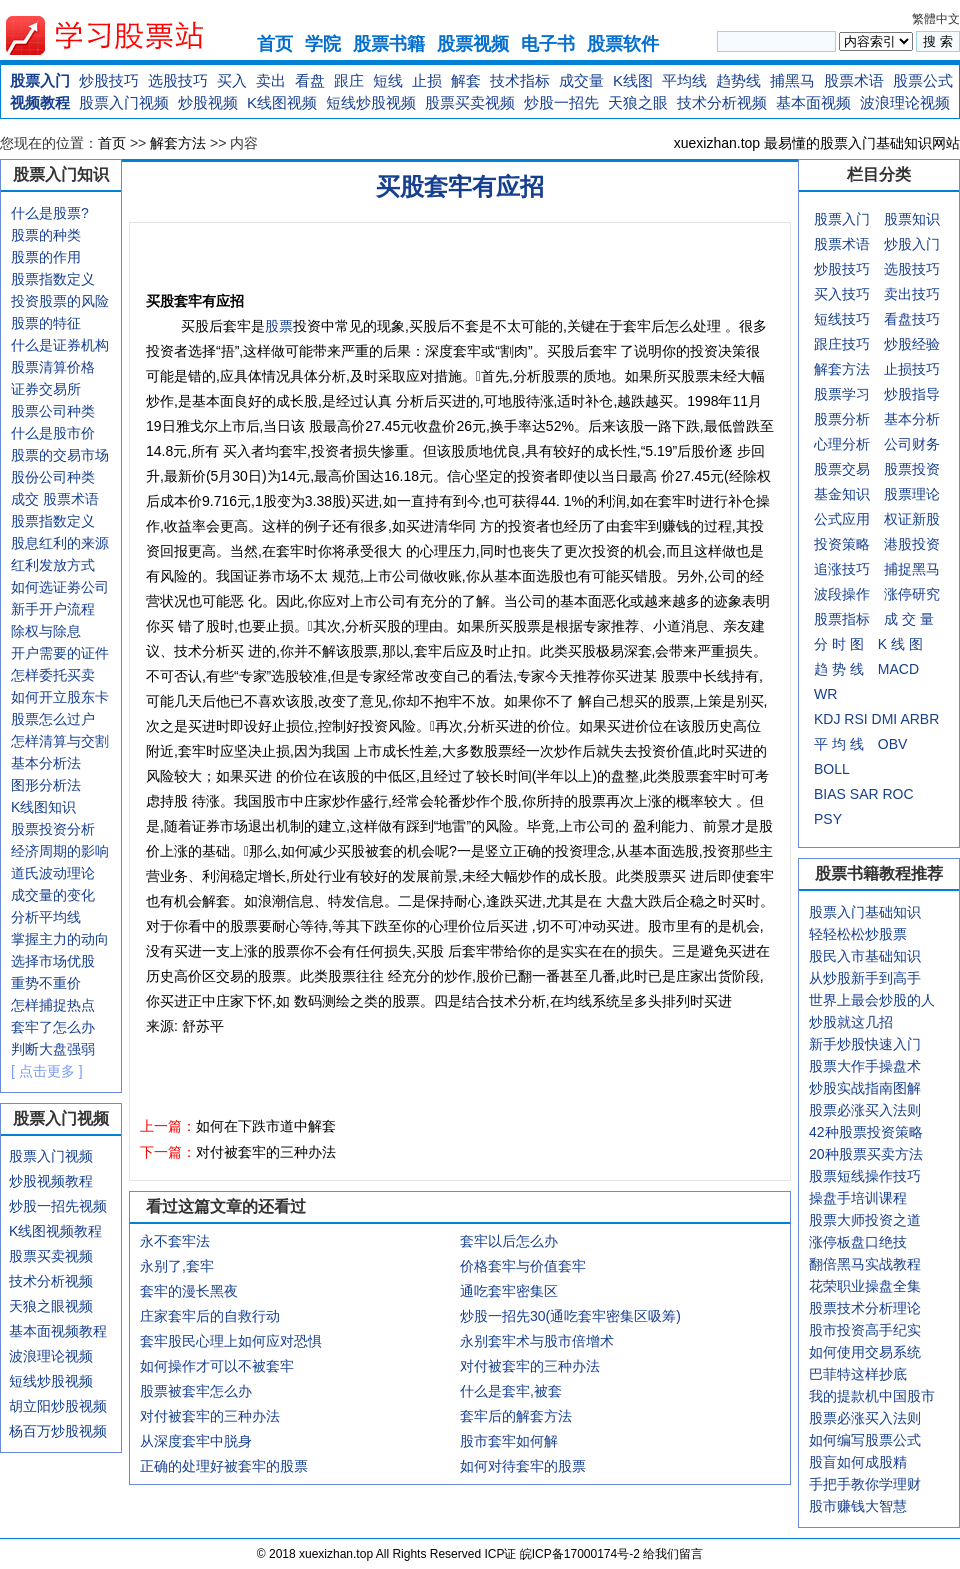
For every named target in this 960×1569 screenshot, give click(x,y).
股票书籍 (389, 44)
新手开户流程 (53, 609)
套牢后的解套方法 (516, 1416)
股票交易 (842, 469)
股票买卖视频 (470, 102)
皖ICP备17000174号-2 (581, 1554)
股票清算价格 (53, 367)
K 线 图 (900, 644)
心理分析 (842, 444)
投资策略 (842, 544)
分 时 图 (839, 644)
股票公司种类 (53, 411)
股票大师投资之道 (865, 1220)
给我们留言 (673, 1554)
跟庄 (349, 80)
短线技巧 (842, 319)
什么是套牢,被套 (511, 1391)
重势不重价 (46, 983)
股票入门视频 (124, 102)
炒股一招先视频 (58, 1206)
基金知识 (842, 494)
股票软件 (623, 44)
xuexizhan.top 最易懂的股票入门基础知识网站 (817, 143)
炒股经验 (912, 344)
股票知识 (912, 219)
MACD (898, 669)
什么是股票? (50, 213)
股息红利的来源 (60, 543)
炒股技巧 (109, 80)
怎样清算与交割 (60, 741)
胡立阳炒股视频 (58, 1406)
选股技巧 (178, 80)
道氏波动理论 (53, 873)
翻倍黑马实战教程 (865, 1264)
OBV (893, 744)
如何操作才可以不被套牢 (217, 1366)
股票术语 (854, 80)
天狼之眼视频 (51, 1306)
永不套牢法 (175, 1241)
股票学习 (842, 394)
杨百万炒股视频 (58, 1431)
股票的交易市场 (60, 455)
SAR (864, 794)
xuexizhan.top (121, 35)
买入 (232, 80)
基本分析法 (46, 763)
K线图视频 (282, 102)
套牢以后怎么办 (509, 1241)
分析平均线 (46, 917)
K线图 (633, 80)
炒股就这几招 (851, 1022)
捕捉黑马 (912, 569)
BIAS (830, 794)
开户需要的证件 (60, 653)
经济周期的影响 (60, 851)
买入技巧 (842, 294)
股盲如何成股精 (858, 1462)
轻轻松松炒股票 (858, 934)
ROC (897, 794)
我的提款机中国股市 (872, 1396)
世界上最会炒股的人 (872, 1000)
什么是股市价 (53, 433)
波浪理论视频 (905, 102)
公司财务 (912, 444)
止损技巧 (912, 369)
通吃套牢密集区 (509, 1291)
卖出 (271, 80)
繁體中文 (936, 19)
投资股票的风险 (60, 301)
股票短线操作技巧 (865, 1176)
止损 (427, 80)
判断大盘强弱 (53, 1049)
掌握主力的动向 (60, 939)
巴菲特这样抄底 (858, 1374)
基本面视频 (813, 102)
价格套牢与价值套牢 (523, 1266)
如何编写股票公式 (865, 1440)
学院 (323, 44)
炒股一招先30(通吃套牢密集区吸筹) (570, 1316)
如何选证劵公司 (60, 587)
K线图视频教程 (55, 1231)
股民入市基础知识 (865, 956)
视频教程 (40, 102)
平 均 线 (839, 744)
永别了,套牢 (177, 1266)
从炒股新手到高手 (865, 978)
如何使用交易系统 (865, 1352)
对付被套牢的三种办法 (266, 1152)
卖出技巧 (912, 294)
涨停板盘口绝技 (858, 1242)
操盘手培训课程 (858, 1198)
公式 (828, 519)
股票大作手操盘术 (865, 1066)
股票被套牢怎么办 (196, 1391)
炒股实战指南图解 (865, 1088)
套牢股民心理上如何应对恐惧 (231, 1341)
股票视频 (473, 44)
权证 (898, 519)
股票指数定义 (53, 279)
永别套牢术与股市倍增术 (537, 1341)
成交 (25, 499)
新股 (926, 519)
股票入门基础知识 (865, 912)
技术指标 (520, 80)
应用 (856, 519)
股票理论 (912, 494)
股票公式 (923, 80)
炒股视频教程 (51, 1181)
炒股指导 (912, 394)
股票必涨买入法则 (865, 1110)
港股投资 (912, 544)
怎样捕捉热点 (53, 1005)
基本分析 (912, 419)
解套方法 (178, 143)
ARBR (919, 719)
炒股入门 (912, 244)
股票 (279, 326)
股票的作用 (46, 257)
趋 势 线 (839, 669)
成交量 (581, 80)
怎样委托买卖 (53, 675)
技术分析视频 (722, 102)
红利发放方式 (53, 565)
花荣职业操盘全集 (865, 1286)
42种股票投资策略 (866, 1132)
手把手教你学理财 (865, 1484)
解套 (466, 80)
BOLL (832, 769)
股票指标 (842, 619)
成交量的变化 (53, 895)
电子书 (548, 44)
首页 (275, 44)
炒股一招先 (561, 102)
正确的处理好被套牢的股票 (224, 1466)
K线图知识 (43, 807)
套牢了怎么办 (53, 1027)
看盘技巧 (912, 319)
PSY (828, 819)
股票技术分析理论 (865, 1308)
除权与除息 (46, 631)
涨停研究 (912, 594)
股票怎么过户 (53, 719)
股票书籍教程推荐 (879, 873)
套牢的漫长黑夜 (189, 1291)
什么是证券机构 (60, 345)
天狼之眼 (638, 102)
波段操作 (842, 594)
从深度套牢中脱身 (196, 1441)
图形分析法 (46, 785)
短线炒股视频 (371, 102)
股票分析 (842, 419)
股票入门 (40, 80)
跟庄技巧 (842, 344)
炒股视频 (208, 102)
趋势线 (738, 80)
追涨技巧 (842, 569)
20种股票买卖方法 (866, 1154)
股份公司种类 (53, 477)
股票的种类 (46, 235)
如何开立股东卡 (60, 697)
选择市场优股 (53, 961)
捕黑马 (792, 80)
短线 (388, 80)
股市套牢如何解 (509, 1441)
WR (825, 694)
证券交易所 (46, 389)
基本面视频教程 (58, 1331)
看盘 (310, 80)
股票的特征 (46, 323)
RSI (855, 719)
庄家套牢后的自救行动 (210, 1316)
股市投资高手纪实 (865, 1330)
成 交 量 (909, 619)
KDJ (827, 719)
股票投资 (912, 469)
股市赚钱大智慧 (858, 1506)
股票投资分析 (53, 829)
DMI (885, 719)
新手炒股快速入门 (865, 1044)
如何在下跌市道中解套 (266, 1126)
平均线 (684, 80)
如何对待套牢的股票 (523, 1466)
